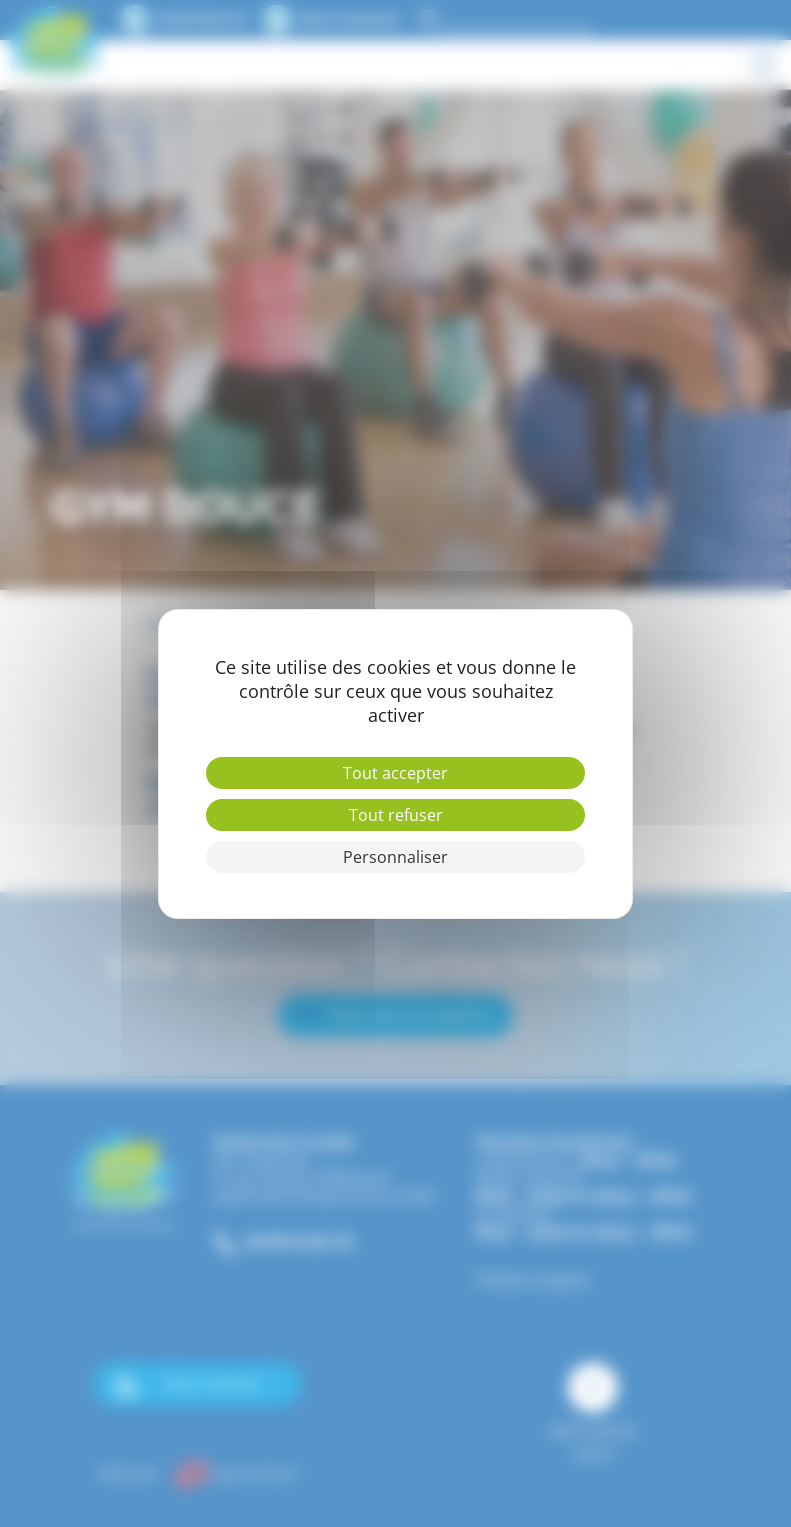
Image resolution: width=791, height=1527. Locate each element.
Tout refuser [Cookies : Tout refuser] (396, 815)
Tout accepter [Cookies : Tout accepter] (395, 773)
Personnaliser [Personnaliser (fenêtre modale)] (395, 857)
